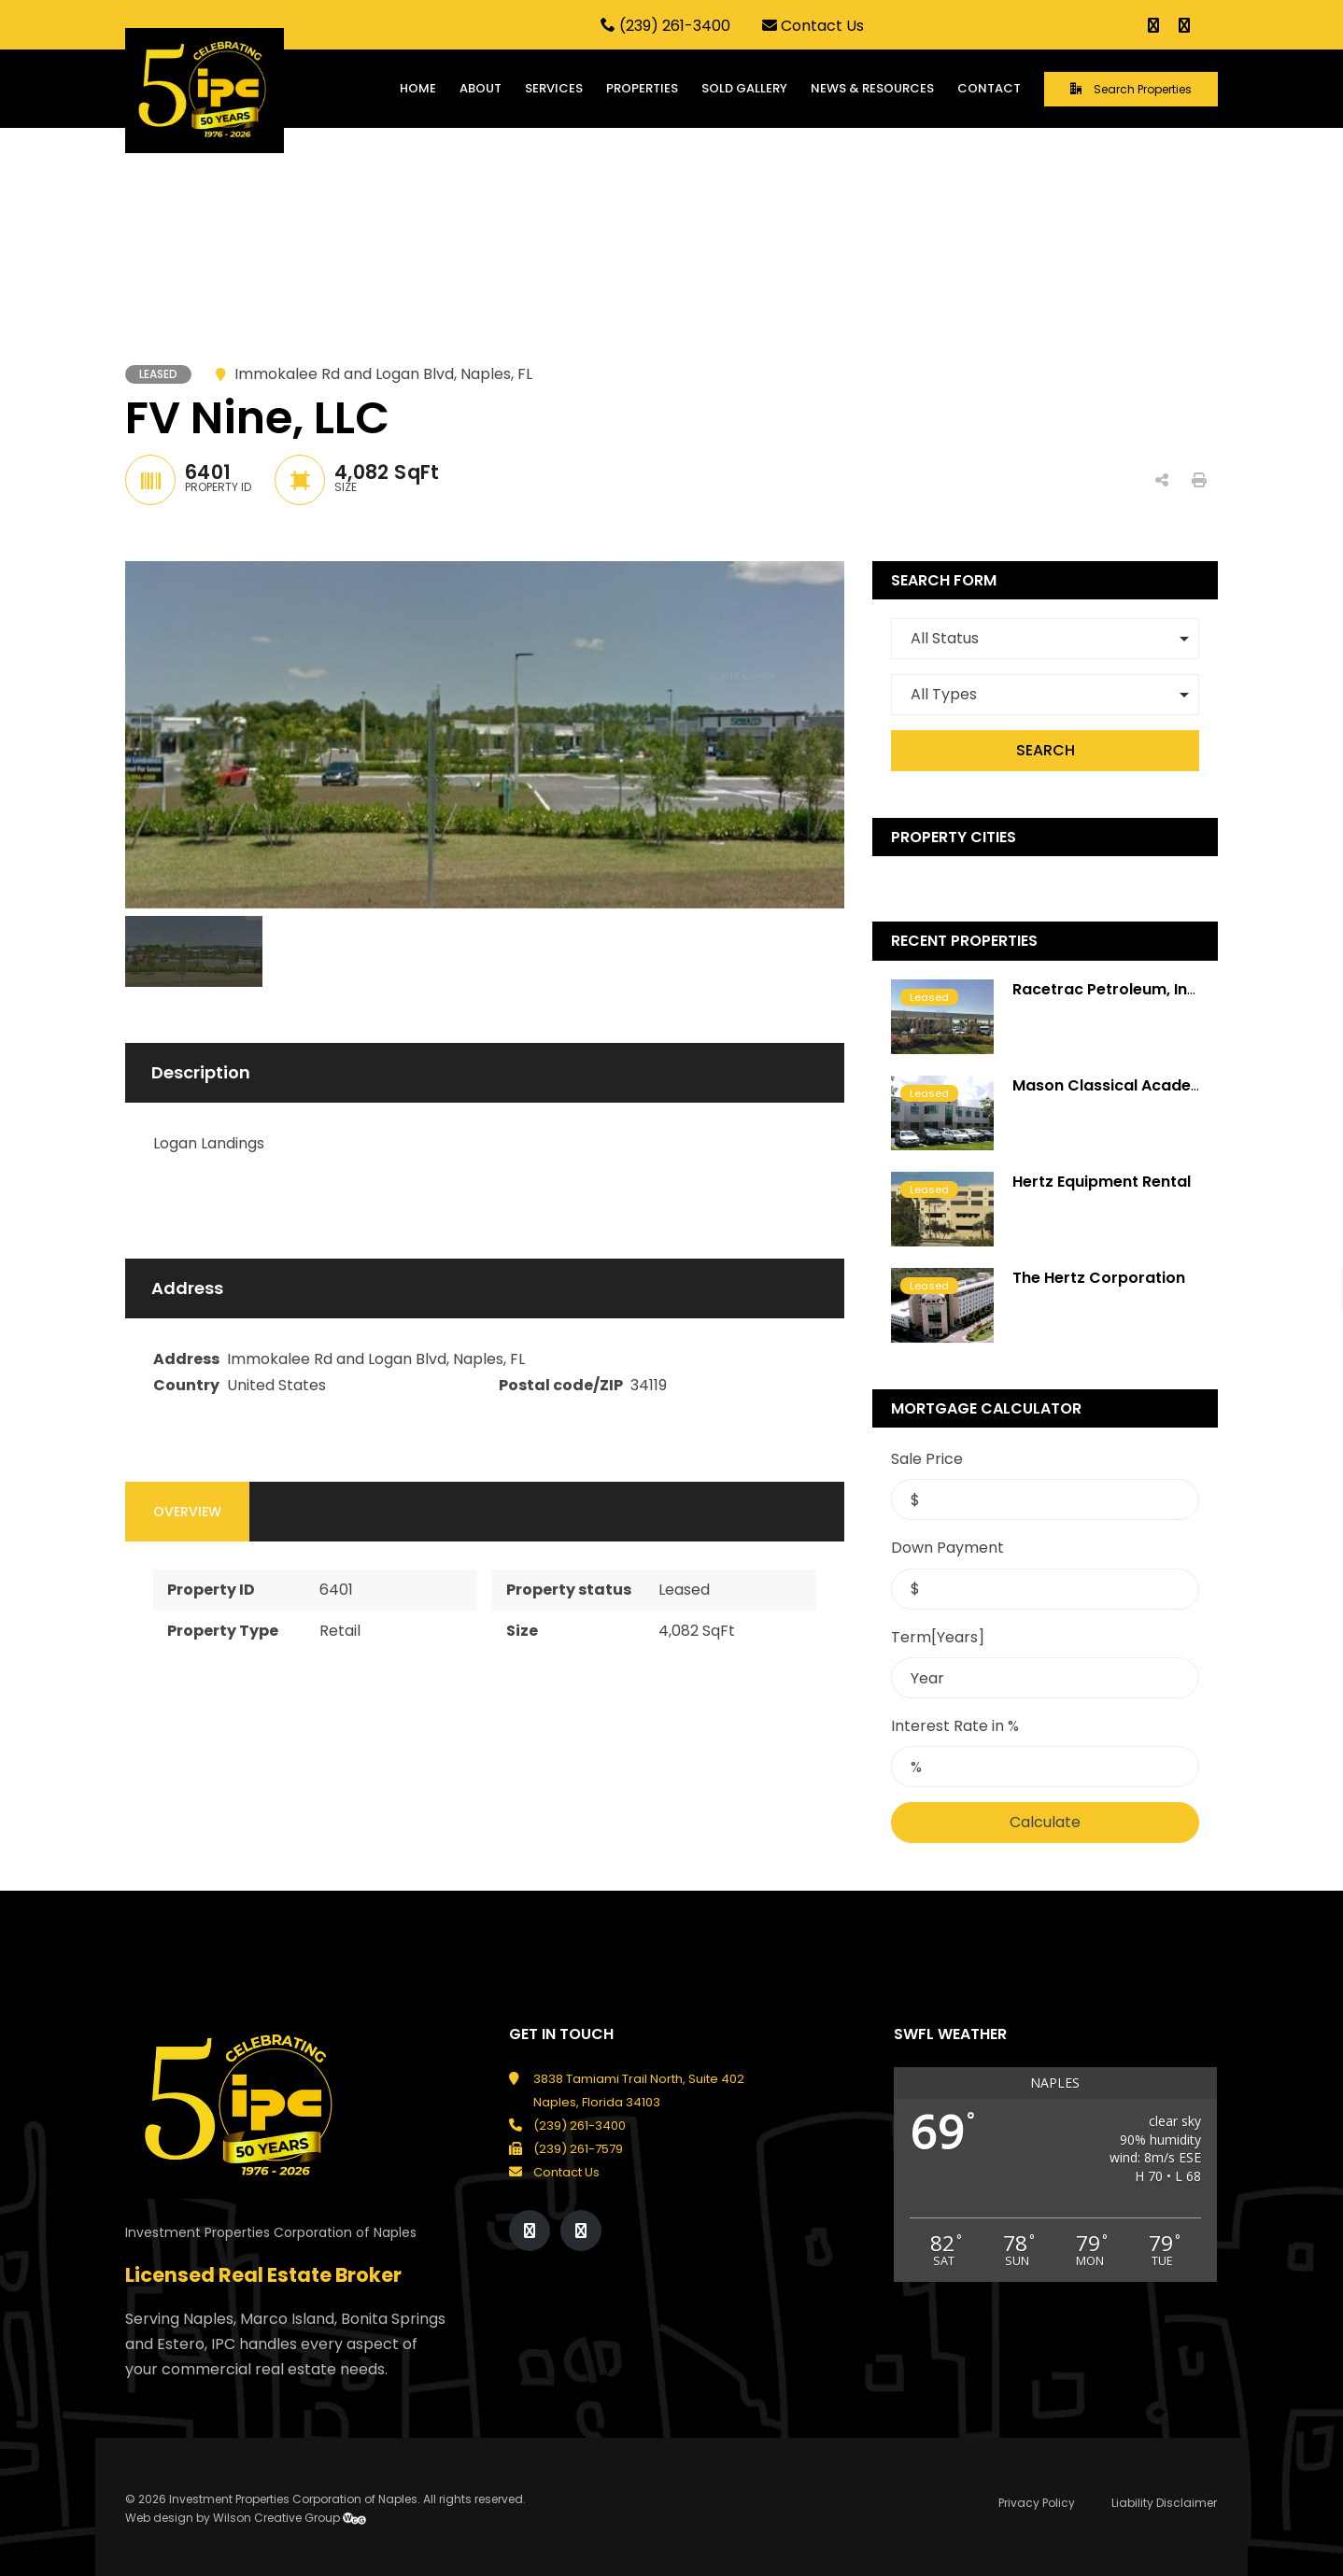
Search (1045, 750)
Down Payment (947, 1547)
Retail (339, 1630)
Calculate (1045, 1822)
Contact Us (813, 25)
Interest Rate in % (955, 1726)
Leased (684, 1589)
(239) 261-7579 (578, 2149)
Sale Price (927, 1459)
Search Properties (1131, 89)
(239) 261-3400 (665, 25)
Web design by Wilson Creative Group (245, 2518)
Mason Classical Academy (1113, 1085)
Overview (187, 1511)
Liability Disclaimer (1164, 2503)
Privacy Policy (1036, 2503)
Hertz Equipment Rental (1101, 1181)
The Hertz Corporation (1098, 1277)
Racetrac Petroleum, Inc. (1106, 989)
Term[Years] (937, 1637)
